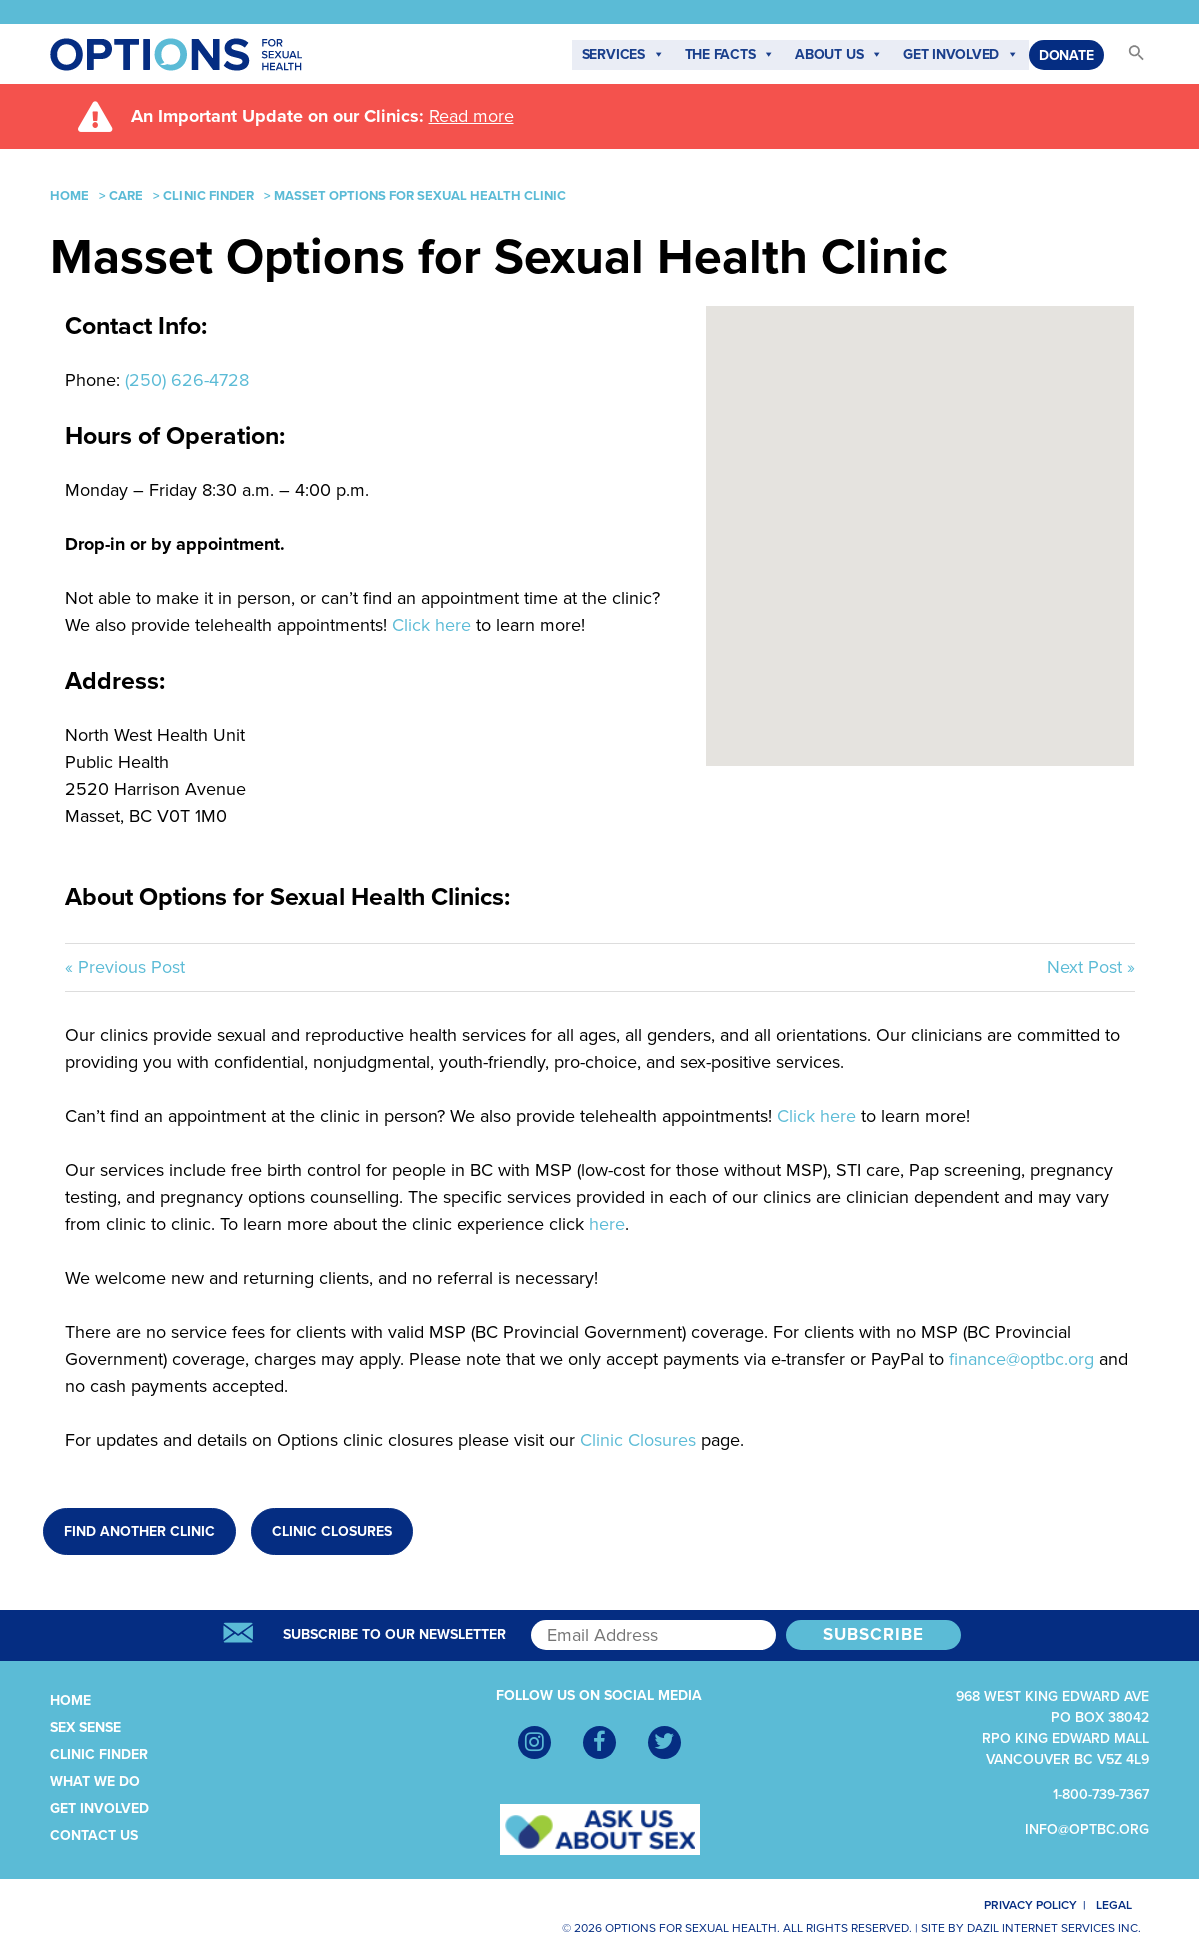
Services (623, 55)
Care (126, 196)
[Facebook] (599, 1742)
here (607, 1224)
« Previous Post (125, 967)
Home (69, 196)
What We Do (95, 1781)
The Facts (730, 55)
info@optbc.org (1087, 1829)
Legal (1123, 1905)
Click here (431, 625)
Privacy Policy (1018, 1905)
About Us (839, 55)
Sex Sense (85, 1727)
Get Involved (961, 55)
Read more (471, 116)
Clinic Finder (208, 196)
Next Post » (1091, 967)
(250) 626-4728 (187, 380)
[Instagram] (534, 1742)
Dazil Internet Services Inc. (1054, 1928)
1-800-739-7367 (1101, 1794)
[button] (1127, 58)
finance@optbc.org (1024, 1359)
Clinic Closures (638, 1440)
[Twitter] (664, 1742)
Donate (1066, 55)
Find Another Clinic (139, 1531)
